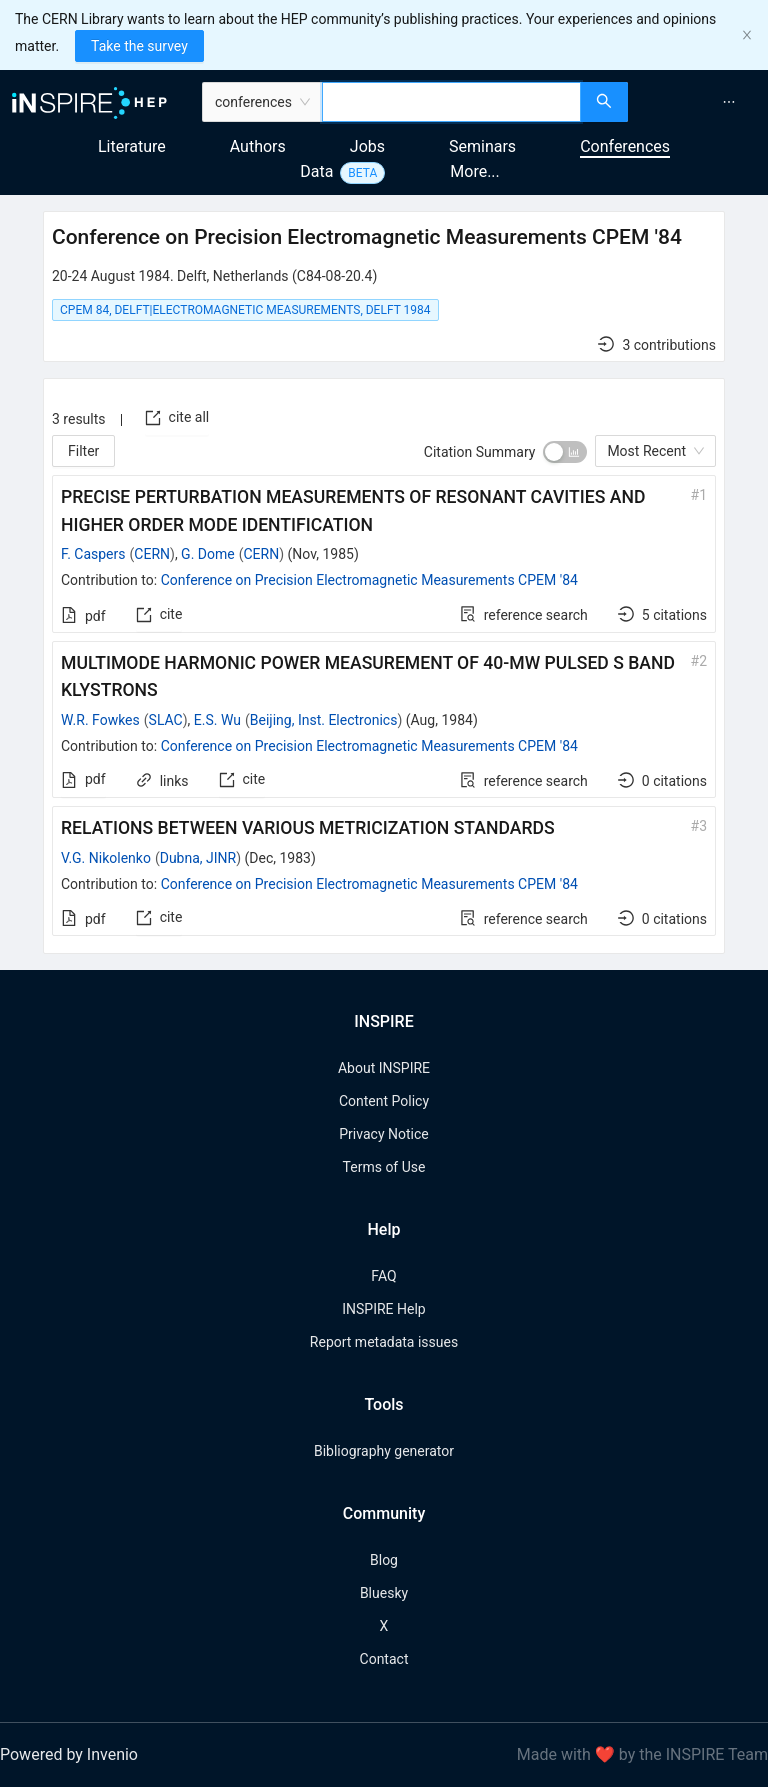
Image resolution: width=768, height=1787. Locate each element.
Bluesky (384, 1593)
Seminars (482, 146)
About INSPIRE (384, 1068)
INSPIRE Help (383, 1309)
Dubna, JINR (198, 858)
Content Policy (384, 1101)
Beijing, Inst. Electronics (324, 720)
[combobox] (451, 102)
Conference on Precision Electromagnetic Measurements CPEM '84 (369, 580)
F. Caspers (93, 554)
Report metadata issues (384, 1342)
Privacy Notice (383, 1134)
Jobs (367, 146)
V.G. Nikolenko (106, 858)
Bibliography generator (384, 1451)
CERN (152, 554)
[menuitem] (729, 102)
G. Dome (208, 554)
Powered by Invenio (69, 1754)
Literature (132, 146)
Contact (384, 1659)
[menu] (700, 102)
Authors (258, 146)
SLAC (166, 720)
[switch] (565, 452)
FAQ (383, 1276)
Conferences (625, 146)
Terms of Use (384, 1167)
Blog (384, 1560)
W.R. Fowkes (100, 720)
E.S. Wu (217, 720)
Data (316, 171)
